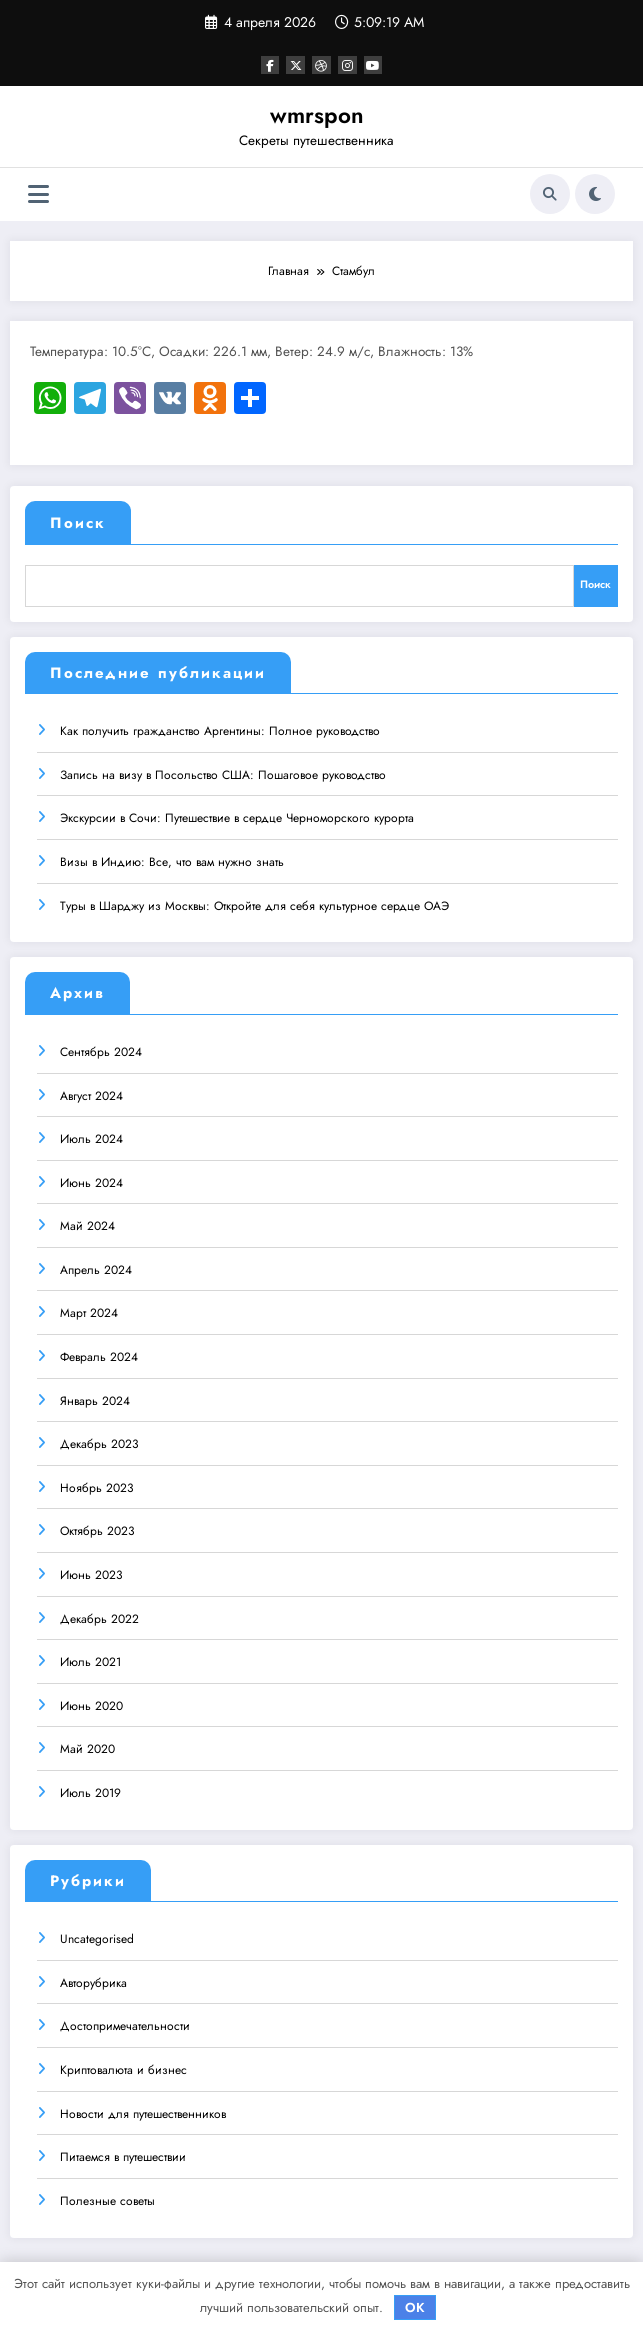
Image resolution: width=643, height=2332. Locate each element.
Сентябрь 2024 (101, 1049)
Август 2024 (91, 1093)
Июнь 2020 (91, 1703)
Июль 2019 (90, 1790)
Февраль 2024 (99, 1354)
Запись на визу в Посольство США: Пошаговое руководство (223, 772)
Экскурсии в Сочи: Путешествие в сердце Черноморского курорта (237, 816)
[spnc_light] (595, 194)
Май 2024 (87, 1224)
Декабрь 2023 (99, 1442)
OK (415, 2307)
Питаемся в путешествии (123, 2155)
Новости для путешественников (143, 2111)
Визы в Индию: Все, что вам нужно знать (172, 859)
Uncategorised (97, 1937)
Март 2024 (89, 1311)
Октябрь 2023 (97, 1529)
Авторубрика (93, 1980)
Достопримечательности (125, 2024)
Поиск (78, 523)
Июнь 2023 (91, 1572)
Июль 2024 (91, 1136)
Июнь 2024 (91, 1180)
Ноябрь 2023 (97, 1485)
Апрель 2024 (96, 1267)
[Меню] (38, 194)
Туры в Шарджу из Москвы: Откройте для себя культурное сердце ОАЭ (254, 903)
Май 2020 (87, 1747)
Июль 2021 (90, 1660)
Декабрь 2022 (99, 1616)
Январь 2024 (95, 1398)
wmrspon (317, 115)
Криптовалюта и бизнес (123, 2067)
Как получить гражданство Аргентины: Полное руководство (220, 729)
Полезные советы (107, 2198)
